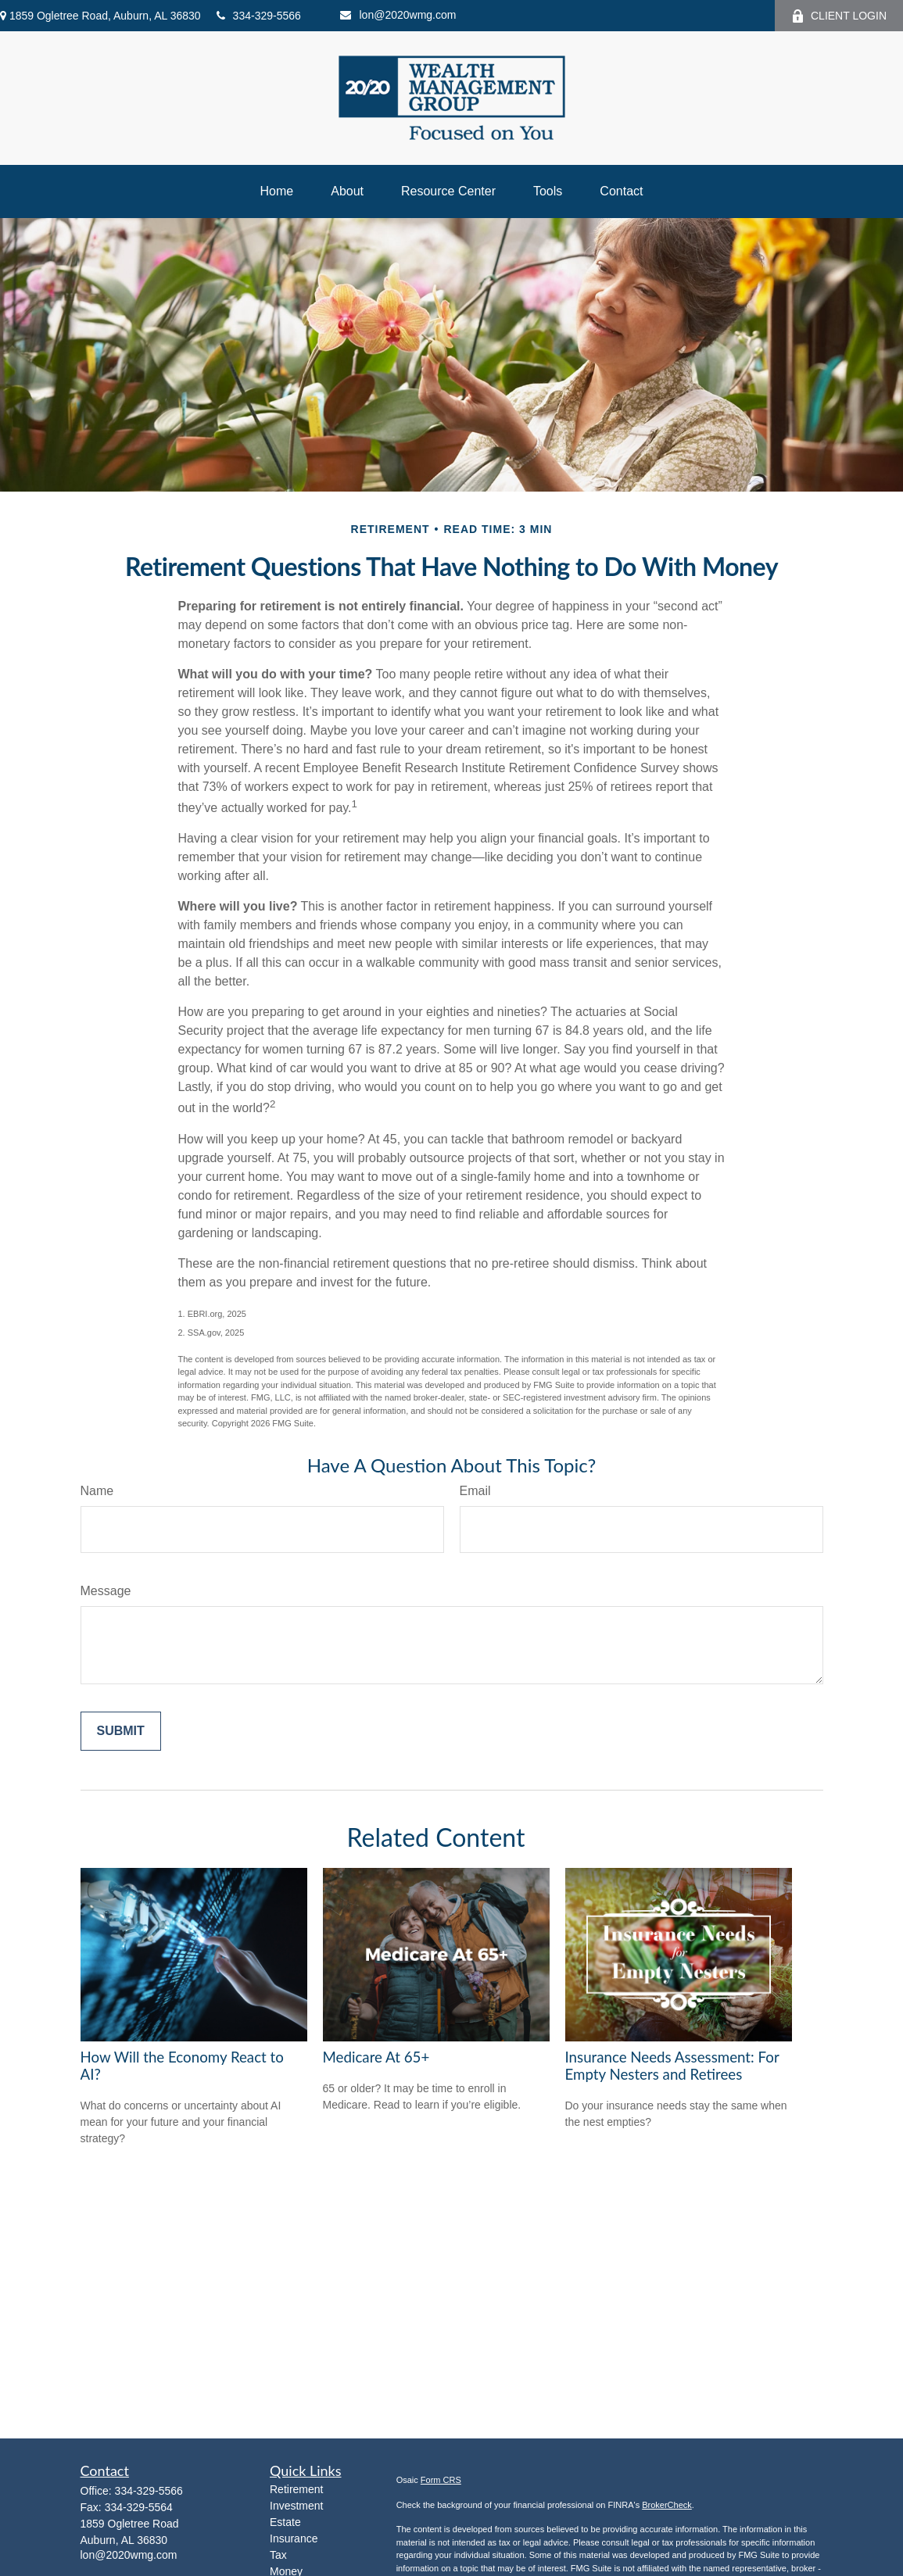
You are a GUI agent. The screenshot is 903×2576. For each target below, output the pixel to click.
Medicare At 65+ (376, 2057)
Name (97, 1490)
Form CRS (441, 2480)
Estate (285, 2522)
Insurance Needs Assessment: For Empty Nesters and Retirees (672, 2065)
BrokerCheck (667, 2505)
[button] (277, 191)
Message (106, 1590)
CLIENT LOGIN (839, 16)
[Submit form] (121, 1731)
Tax (278, 2555)
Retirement (296, 2489)
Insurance (293, 2538)
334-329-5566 (259, 15)
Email (475, 1490)
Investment (296, 2505)
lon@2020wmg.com (398, 15)
